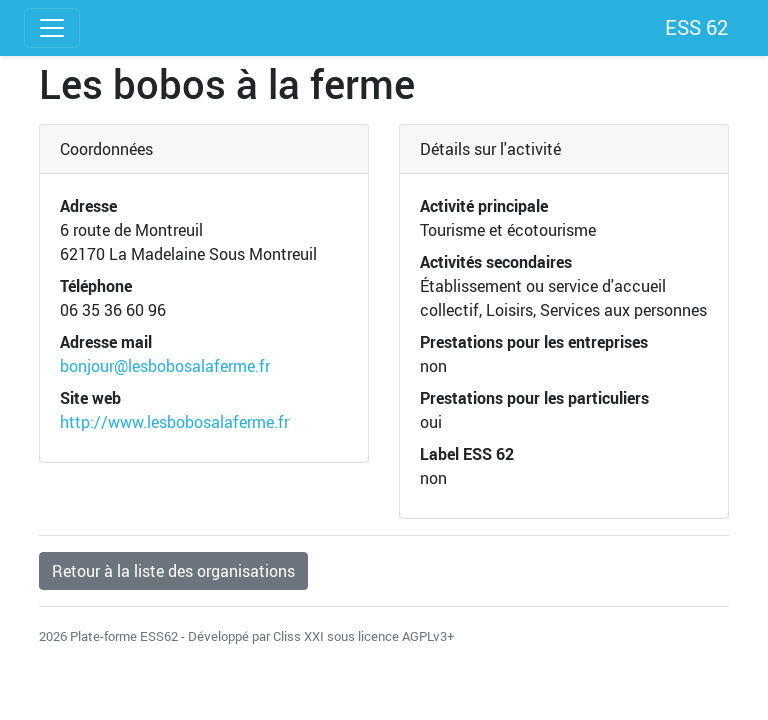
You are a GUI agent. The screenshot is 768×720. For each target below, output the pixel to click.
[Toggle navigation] (52, 28)
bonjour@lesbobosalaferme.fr (165, 366)
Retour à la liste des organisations (173, 571)
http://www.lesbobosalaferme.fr (174, 422)
